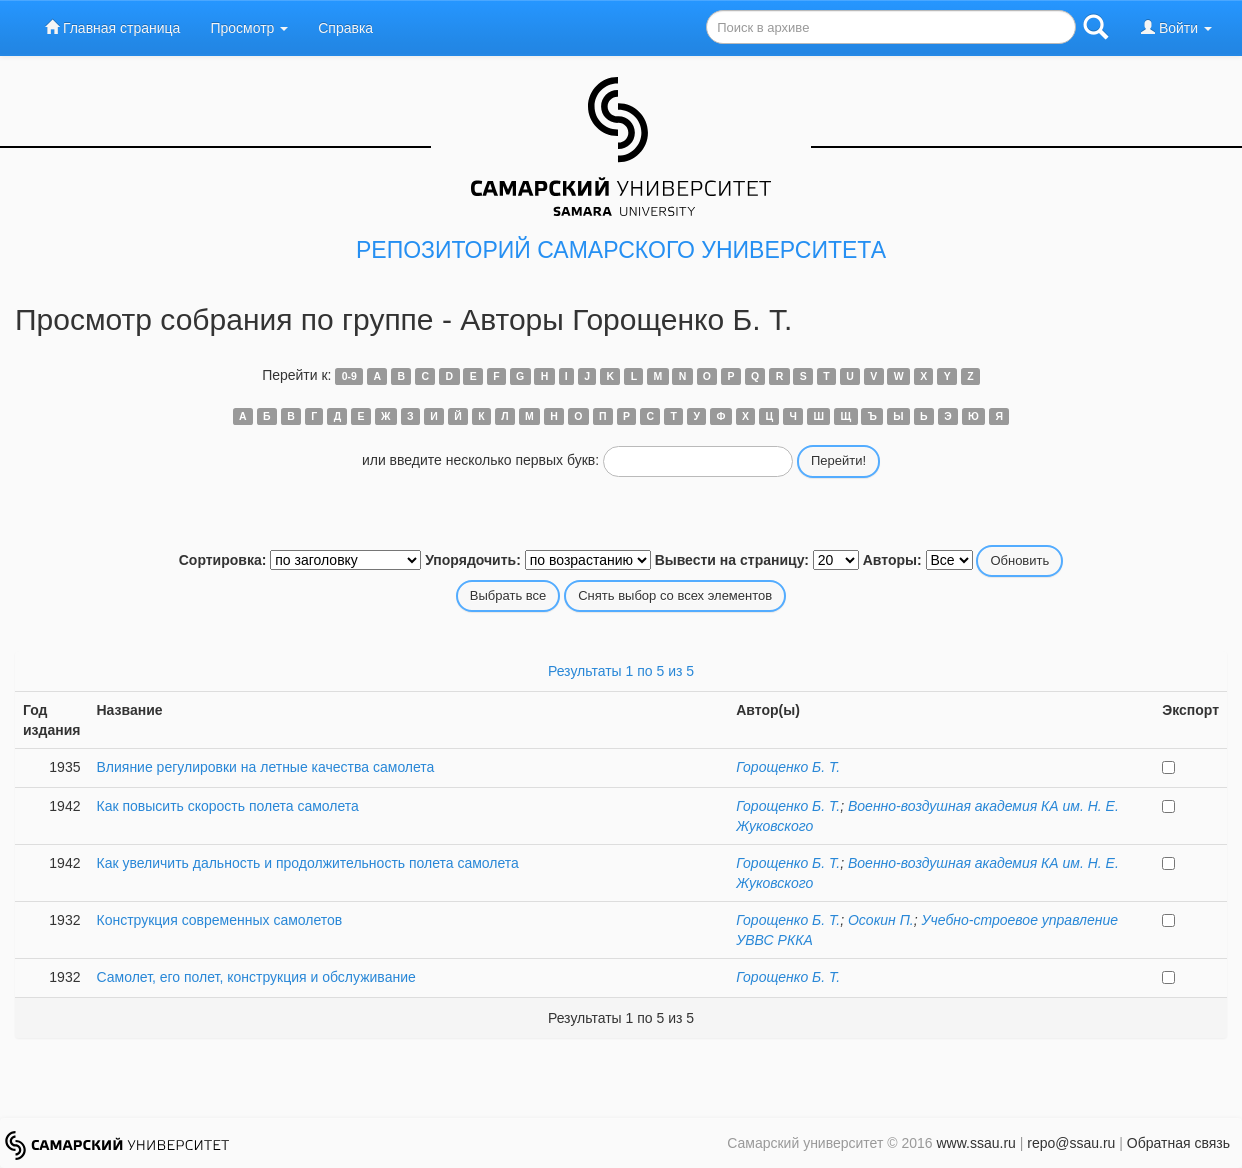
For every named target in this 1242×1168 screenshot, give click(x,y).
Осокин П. (881, 920)
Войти (1176, 27)
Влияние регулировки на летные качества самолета (265, 767)
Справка (345, 28)
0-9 (349, 376)
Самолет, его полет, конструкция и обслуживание (255, 977)
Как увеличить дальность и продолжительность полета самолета (307, 863)
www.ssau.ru (975, 1143)
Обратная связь (1178, 1143)
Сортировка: (223, 560)
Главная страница (112, 27)
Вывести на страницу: (732, 560)
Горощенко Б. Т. (788, 767)
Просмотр (249, 28)
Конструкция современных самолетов (219, 920)
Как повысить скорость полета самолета (227, 806)
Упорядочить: (473, 560)
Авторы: (892, 560)
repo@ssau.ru (1071, 1143)
